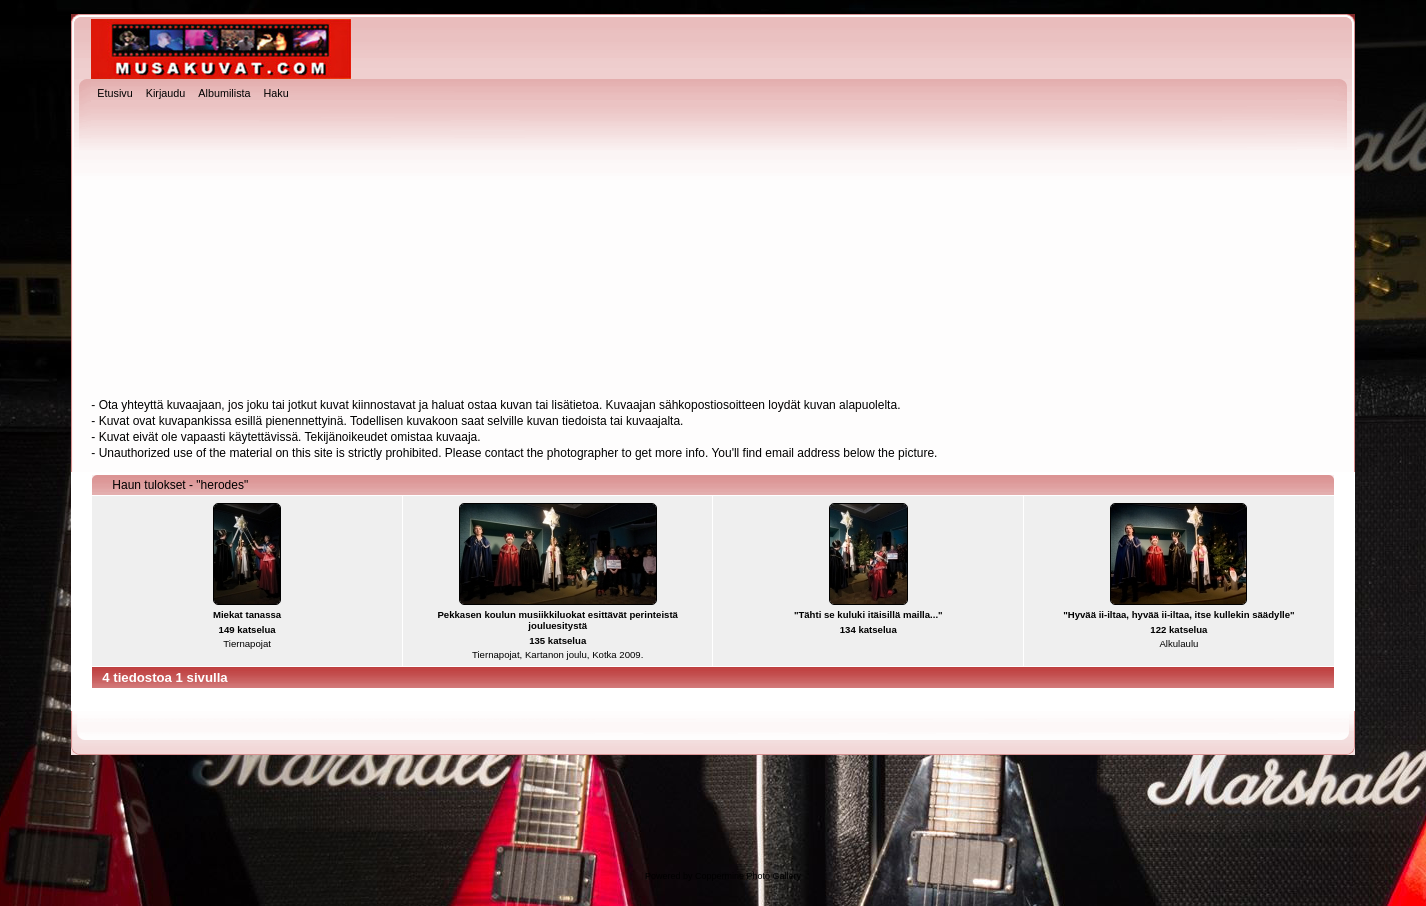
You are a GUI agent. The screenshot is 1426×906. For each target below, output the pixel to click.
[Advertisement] (713, 251)
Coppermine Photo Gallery (748, 876)
